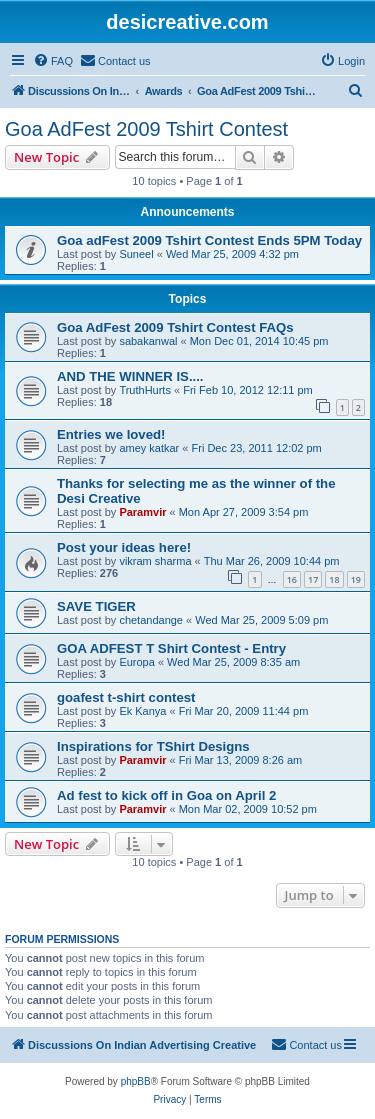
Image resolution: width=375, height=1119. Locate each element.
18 (334, 579)
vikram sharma (155, 561)
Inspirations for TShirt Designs (153, 746)
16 (292, 579)
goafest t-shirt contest (126, 697)
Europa (136, 662)
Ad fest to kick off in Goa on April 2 (166, 795)
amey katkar (149, 448)
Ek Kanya (142, 711)
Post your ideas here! (124, 547)
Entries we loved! (111, 434)
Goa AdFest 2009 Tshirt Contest (146, 129)
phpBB (136, 1081)
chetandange (151, 620)
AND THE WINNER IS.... (130, 376)
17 (313, 579)
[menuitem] (53, 61)
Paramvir (142, 512)
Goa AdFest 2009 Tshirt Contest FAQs (175, 327)
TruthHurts (145, 390)
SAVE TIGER (96, 606)
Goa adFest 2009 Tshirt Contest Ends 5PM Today (209, 240)
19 (356, 579)
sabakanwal (148, 341)
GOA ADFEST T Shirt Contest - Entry (171, 648)
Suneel (136, 254)
